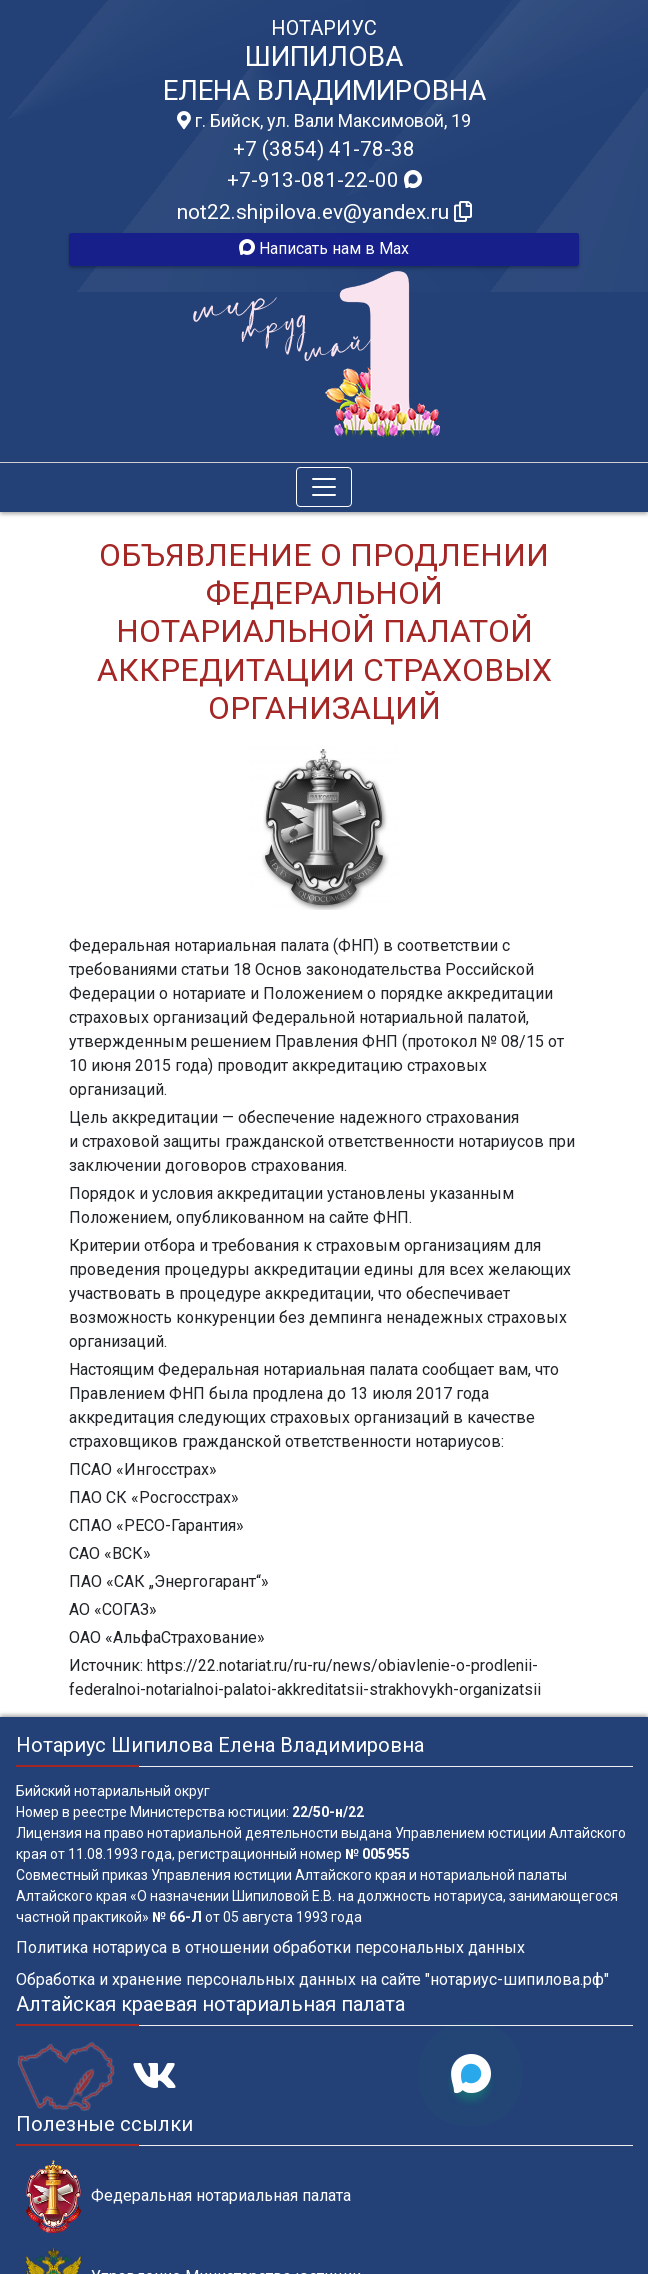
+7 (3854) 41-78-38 (324, 149)
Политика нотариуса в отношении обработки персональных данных (270, 1947)
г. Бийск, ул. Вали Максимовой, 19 (324, 121)
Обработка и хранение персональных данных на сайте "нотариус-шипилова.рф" (312, 1979)
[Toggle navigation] (324, 487)
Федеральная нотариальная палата (188, 2196)
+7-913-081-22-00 (324, 180)
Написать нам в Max (324, 248)
